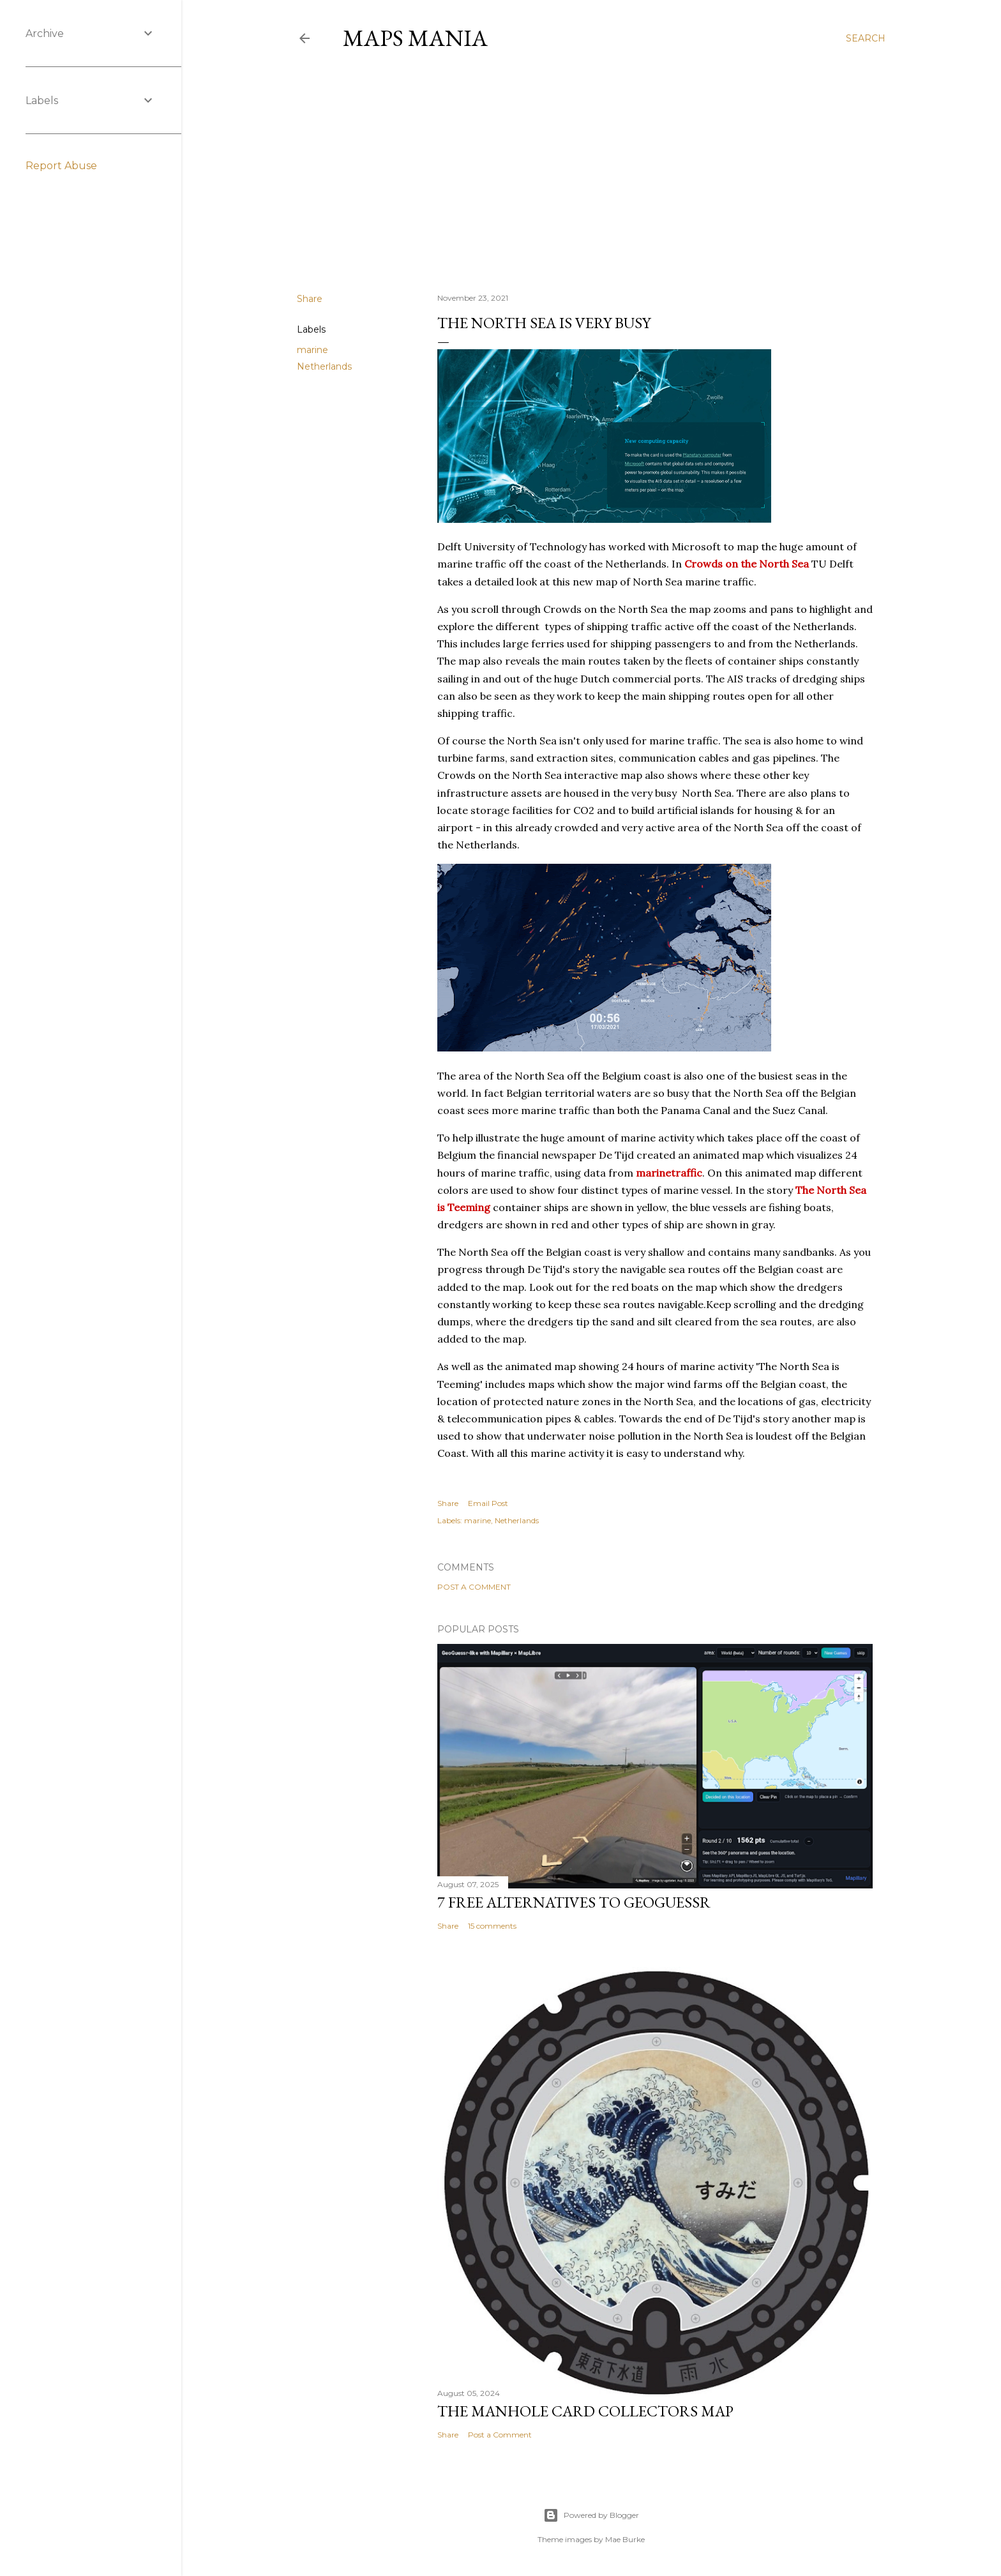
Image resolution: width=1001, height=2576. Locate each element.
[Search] (865, 38)
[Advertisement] (591, 171)
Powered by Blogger (591, 2515)
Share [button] (309, 299)
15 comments (492, 1926)
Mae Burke (625, 2539)
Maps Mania (415, 38)
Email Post (488, 1503)
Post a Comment (474, 1587)
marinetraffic (669, 1172)
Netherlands (324, 366)
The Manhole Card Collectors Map (585, 2411)
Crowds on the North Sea (746, 563)
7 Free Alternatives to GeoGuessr (574, 1902)
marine (312, 350)
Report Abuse (61, 166)
